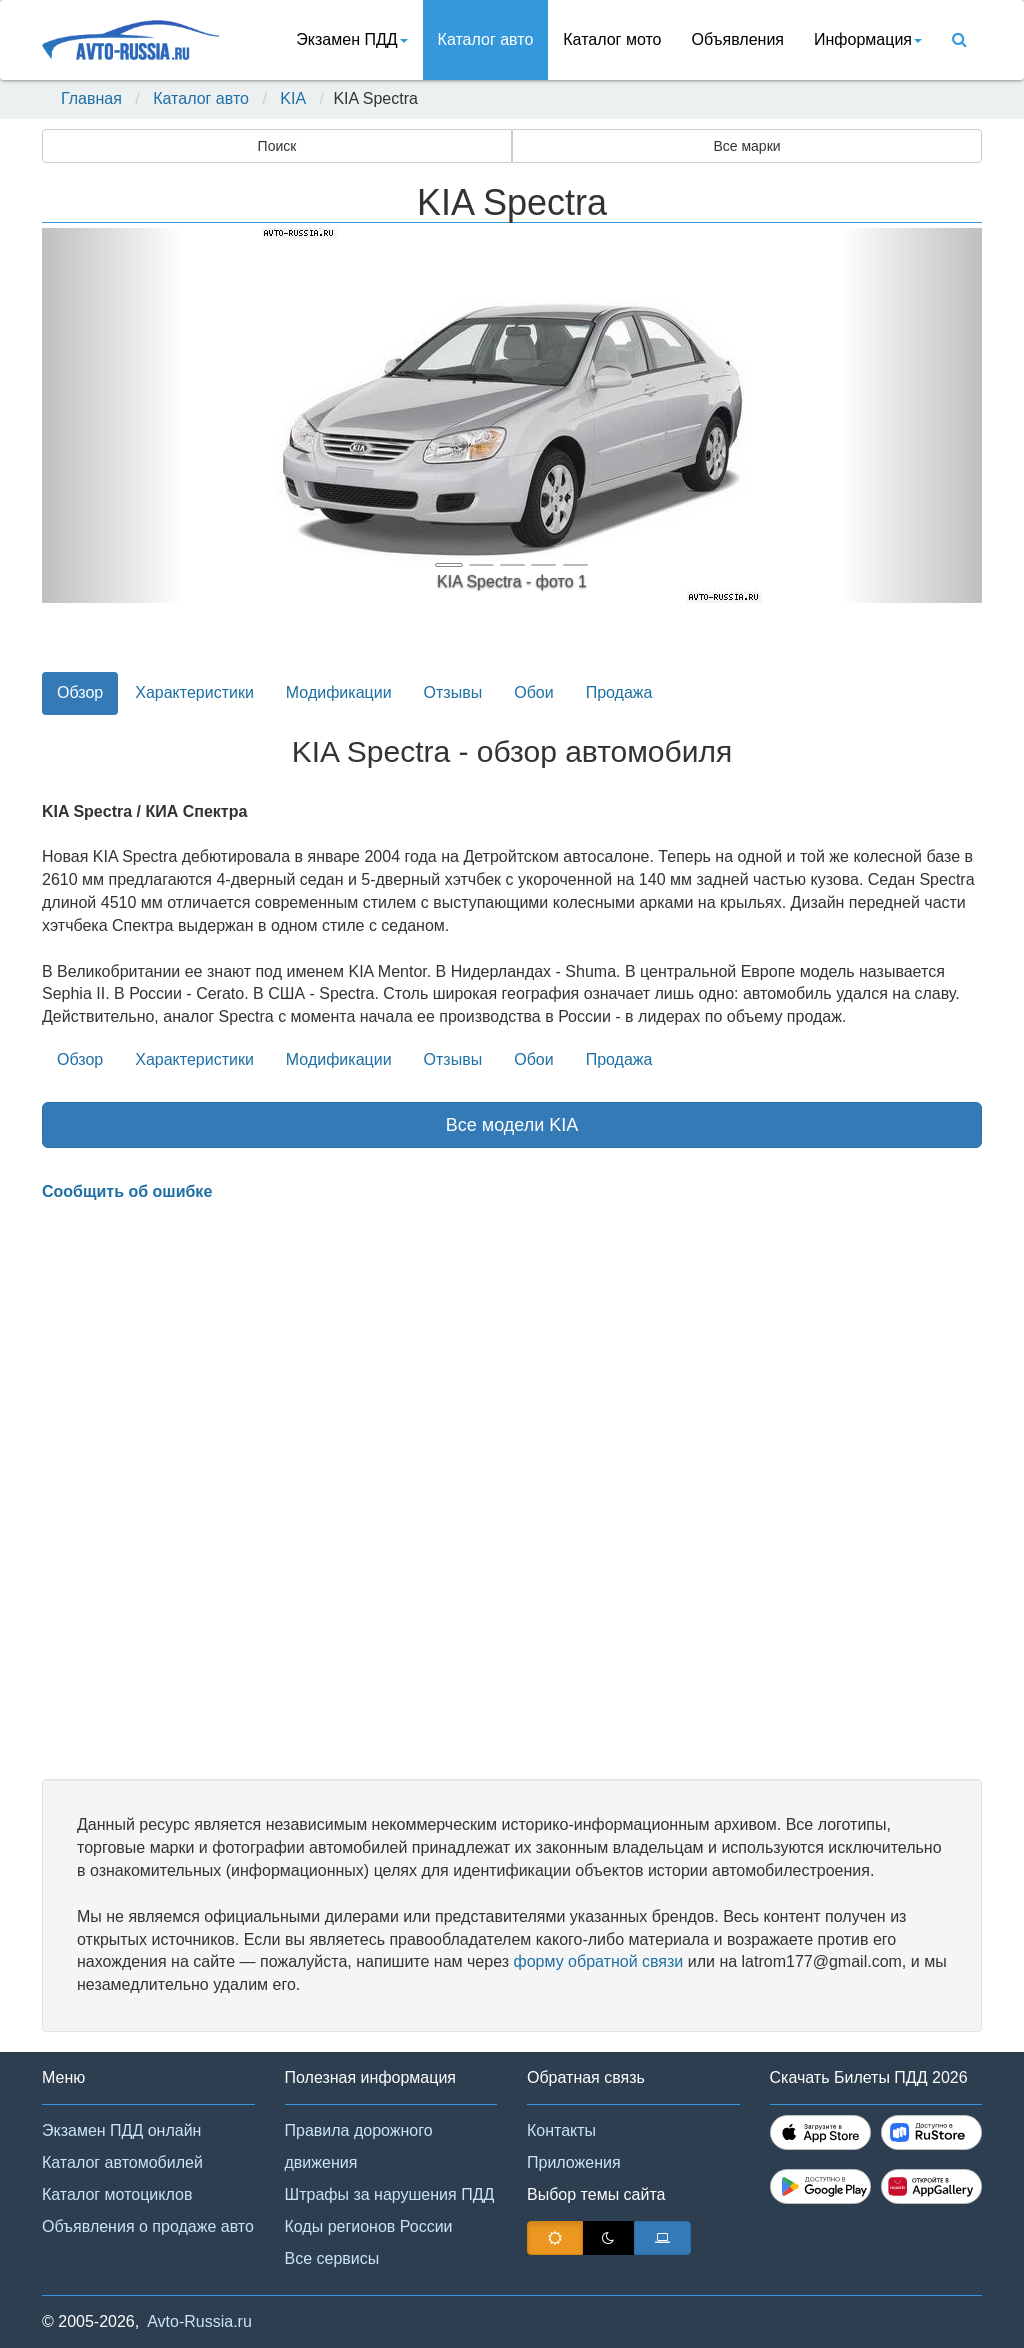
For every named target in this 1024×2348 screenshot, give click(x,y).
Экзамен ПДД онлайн (121, 2130)
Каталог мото (612, 39)
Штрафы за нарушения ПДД (390, 2194)
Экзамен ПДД (351, 39)
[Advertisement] (512, 1491)
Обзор (80, 692)
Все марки (746, 146)
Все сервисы (332, 2258)
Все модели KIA (512, 1125)
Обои (533, 692)
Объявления (737, 39)
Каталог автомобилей (122, 2162)
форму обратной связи (598, 1961)
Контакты (561, 2130)
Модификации (339, 692)
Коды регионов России (369, 2226)
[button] (112, 415)
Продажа (619, 692)
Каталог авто (486, 39)
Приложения (574, 2162)
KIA (293, 98)
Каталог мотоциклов (117, 2194)
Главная (91, 98)
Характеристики (194, 692)
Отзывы (453, 692)
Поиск (277, 146)
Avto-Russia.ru (199, 2321)
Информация (868, 39)
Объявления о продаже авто (148, 2226)
